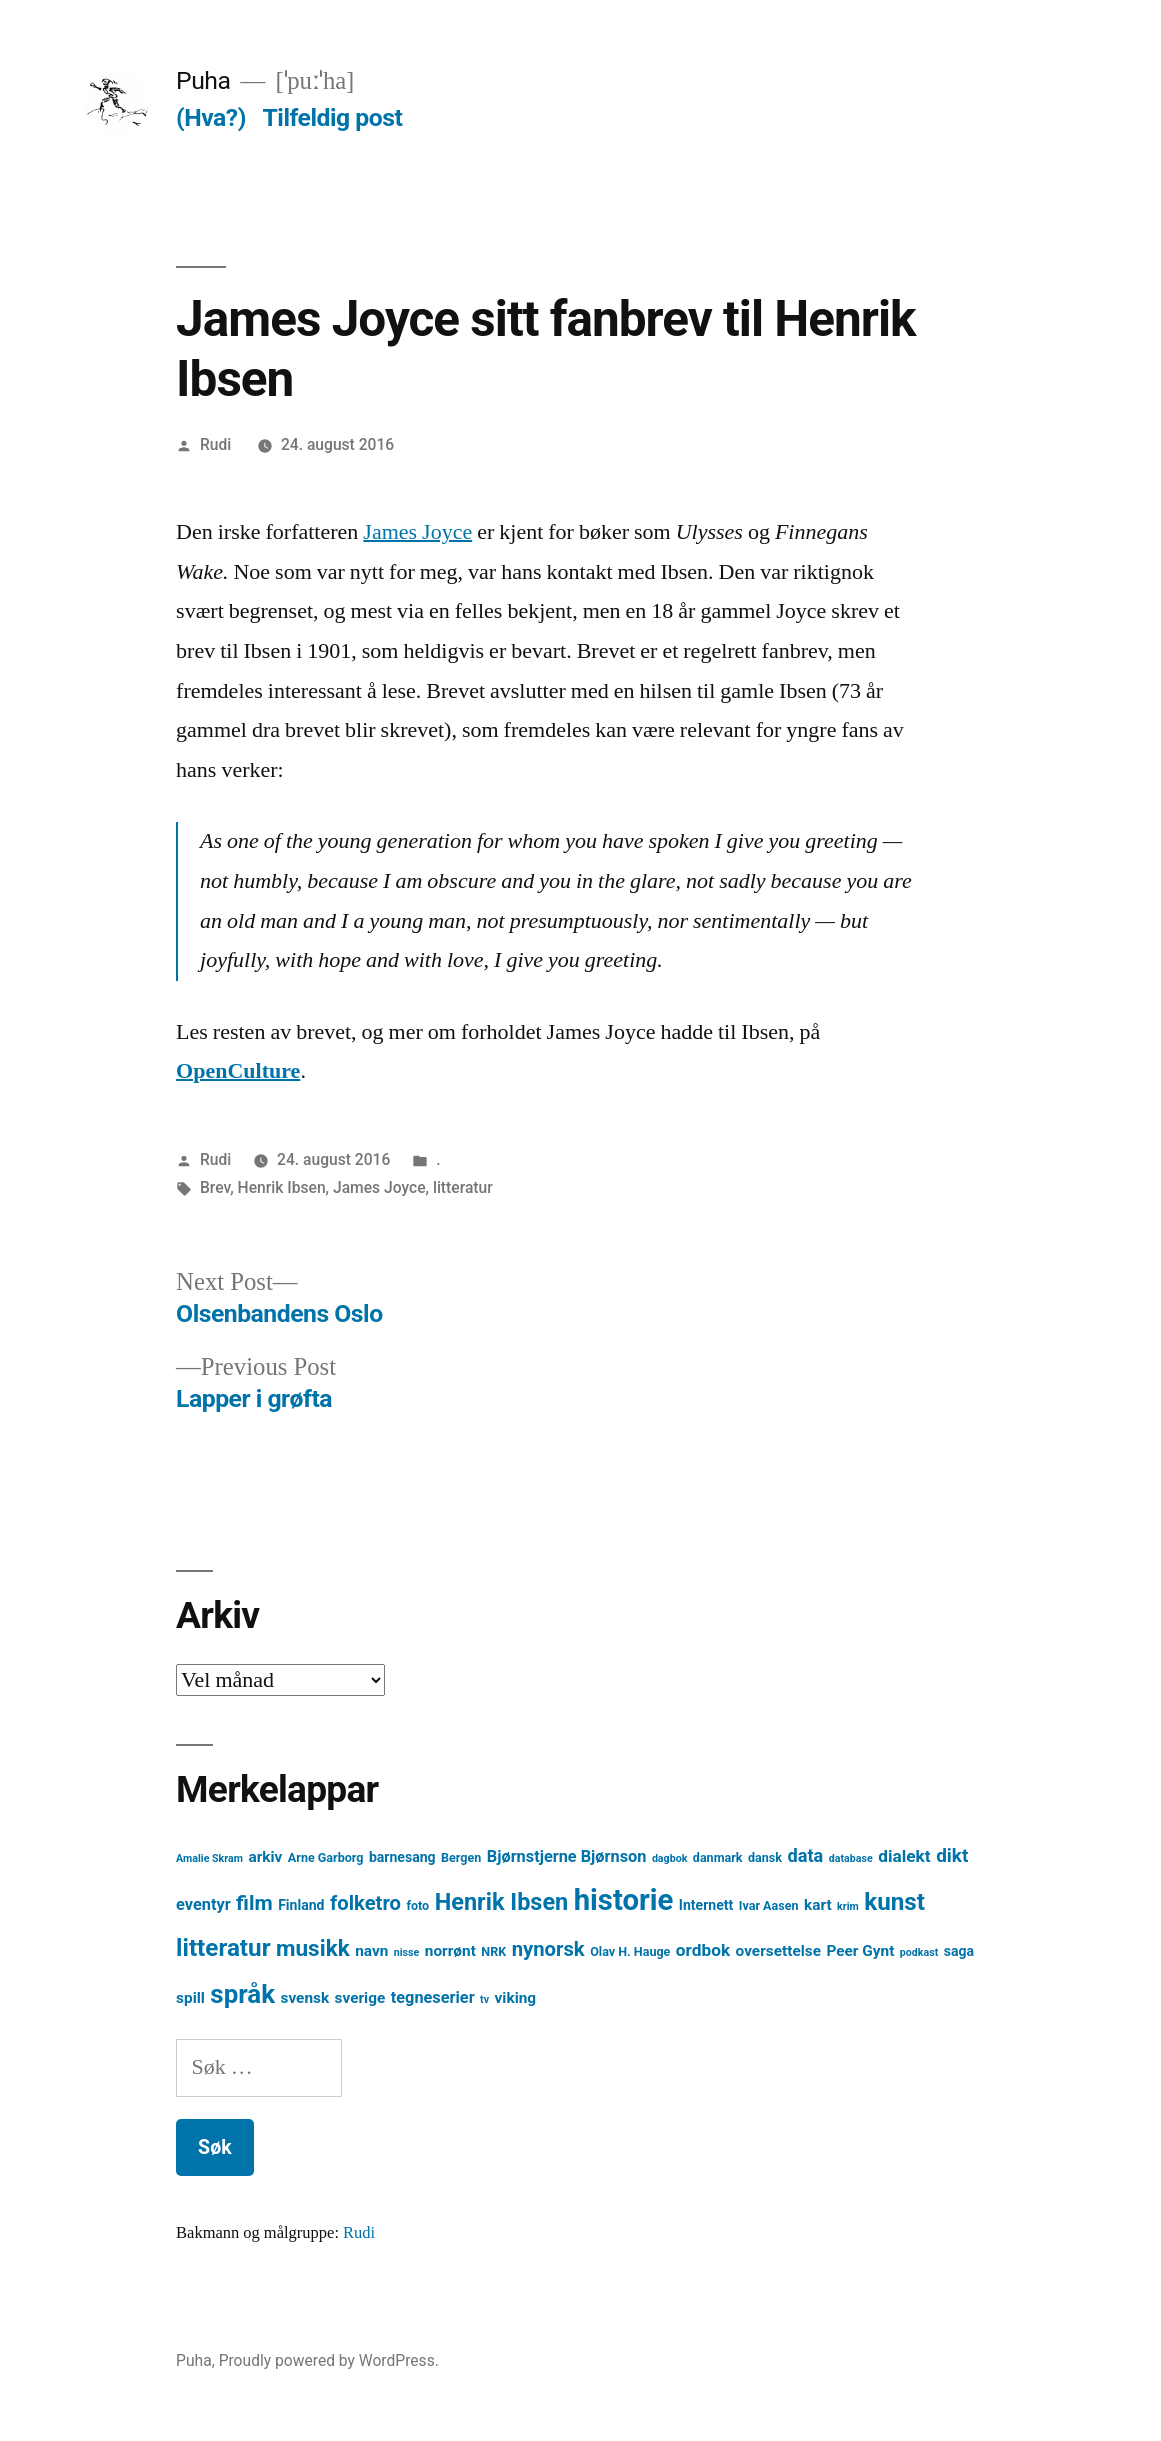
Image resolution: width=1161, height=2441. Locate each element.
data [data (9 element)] (805, 1855)
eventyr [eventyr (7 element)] (203, 1904)
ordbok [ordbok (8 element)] (703, 1950)
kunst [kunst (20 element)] (894, 1902)
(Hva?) (211, 117)
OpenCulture (238, 1071)
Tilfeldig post (333, 117)
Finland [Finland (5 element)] (301, 1905)
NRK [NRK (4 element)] (493, 1951)
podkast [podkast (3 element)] (919, 1952)
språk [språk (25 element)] (242, 1994)
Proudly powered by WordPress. (329, 2360)
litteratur (463, 1187)
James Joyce (417, 532)
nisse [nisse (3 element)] (407, 1952)
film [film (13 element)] (254, 1902)
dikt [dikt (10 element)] (952, 1855)
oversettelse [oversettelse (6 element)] (778, 1951)
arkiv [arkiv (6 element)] (265, 1857)
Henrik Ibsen (282, 1187)
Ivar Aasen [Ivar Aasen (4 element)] (769, 1905)
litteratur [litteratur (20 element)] (223, 1948)
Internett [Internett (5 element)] (706, 1905)
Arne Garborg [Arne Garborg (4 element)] (326, 1857)
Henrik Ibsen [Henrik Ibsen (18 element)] (502, 1902)
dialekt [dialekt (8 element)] (904, 1856)
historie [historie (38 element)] (624, 1900)
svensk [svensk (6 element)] (305, 1998)
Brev (215, 1187)
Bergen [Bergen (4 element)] (461, 1857)
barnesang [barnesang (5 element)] (402, 1857)
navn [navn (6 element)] (371, 1951)
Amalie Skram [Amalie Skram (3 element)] (209, 1858)
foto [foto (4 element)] (417, 1905)
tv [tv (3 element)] (484, 1999)
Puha (203, 80)
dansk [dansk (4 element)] (765, 1857)
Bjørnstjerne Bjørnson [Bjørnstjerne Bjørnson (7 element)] (567, 1856)
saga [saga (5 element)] (959, 1951)
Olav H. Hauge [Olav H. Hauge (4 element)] (630, 1951)
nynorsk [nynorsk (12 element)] (548, 1949)
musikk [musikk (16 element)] (313, 1948)
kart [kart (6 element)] (818, 1905)
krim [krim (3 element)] (848, 1906)
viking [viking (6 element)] (516, 1998)
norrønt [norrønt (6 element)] (450, 1951)
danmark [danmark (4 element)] (718, 1857)
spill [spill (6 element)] (190, 1998)
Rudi (215, 444)
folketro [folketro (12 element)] (365, 1903)
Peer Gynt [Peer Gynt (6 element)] (860, 1951)
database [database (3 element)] (851, 1858)
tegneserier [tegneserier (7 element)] (433, 1997)
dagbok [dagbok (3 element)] (670, 1858)
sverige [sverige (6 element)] (360, 1998)
